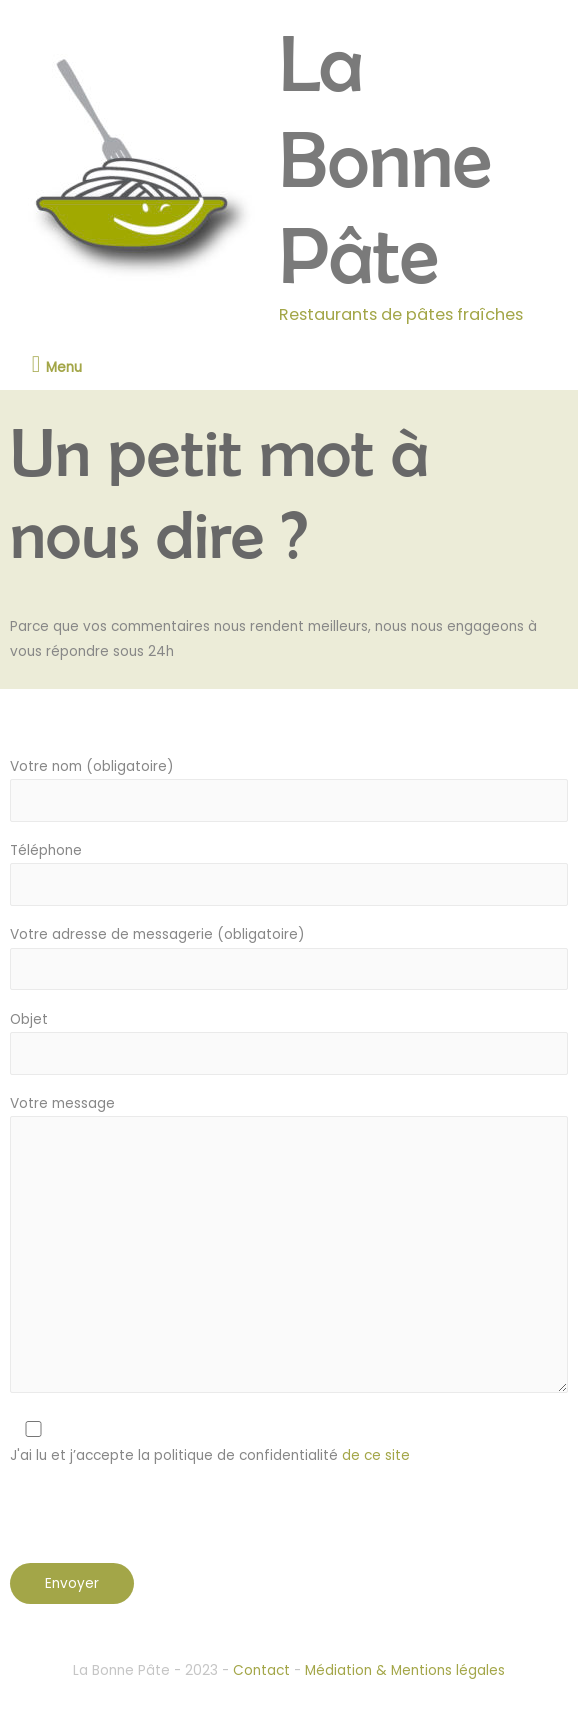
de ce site (374, 1455)
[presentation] (162, 1524)
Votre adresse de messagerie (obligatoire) (289, 957)
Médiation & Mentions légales (405, 1670)
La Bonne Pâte (385, 158)
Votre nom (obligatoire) (289, 789)
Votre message (289, 1247)
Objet (289, 1042)
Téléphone (289, 873)
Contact (261, 1670)
